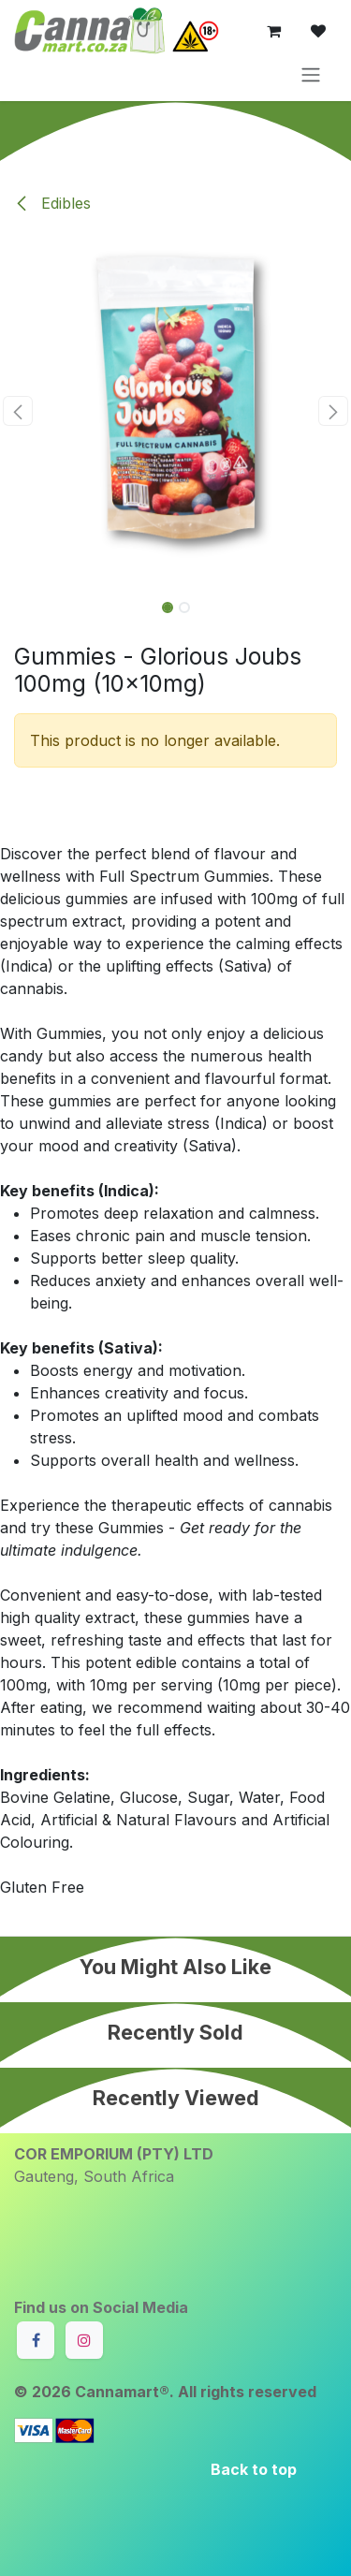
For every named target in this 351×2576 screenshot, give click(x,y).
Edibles (52, 203)
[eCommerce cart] (273, 31)
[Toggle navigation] (310, 74)
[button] (18, 411)
